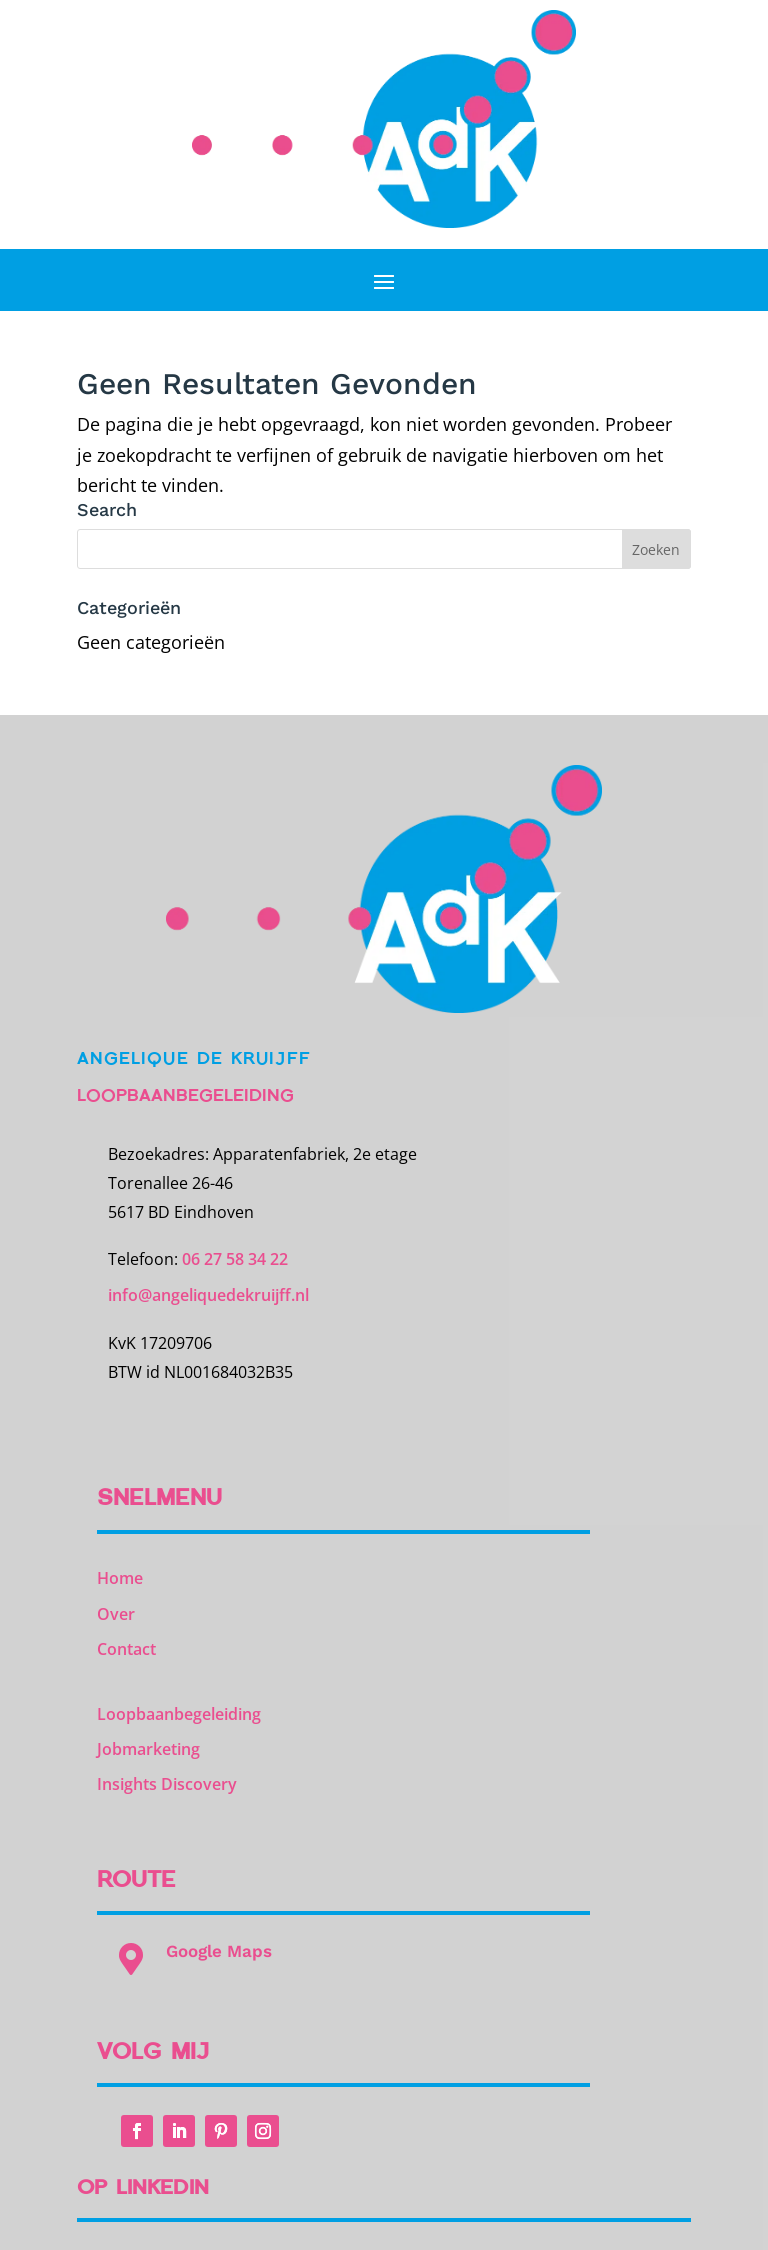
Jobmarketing (148, 1749)
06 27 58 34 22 (235, 1259)
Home (120, 1578)
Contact (126, 1649)
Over (116, 1614)
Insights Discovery (167, 1784)
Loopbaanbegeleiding (179, 1714)
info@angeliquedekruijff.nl (208, 1295)
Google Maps (219, 1951)
